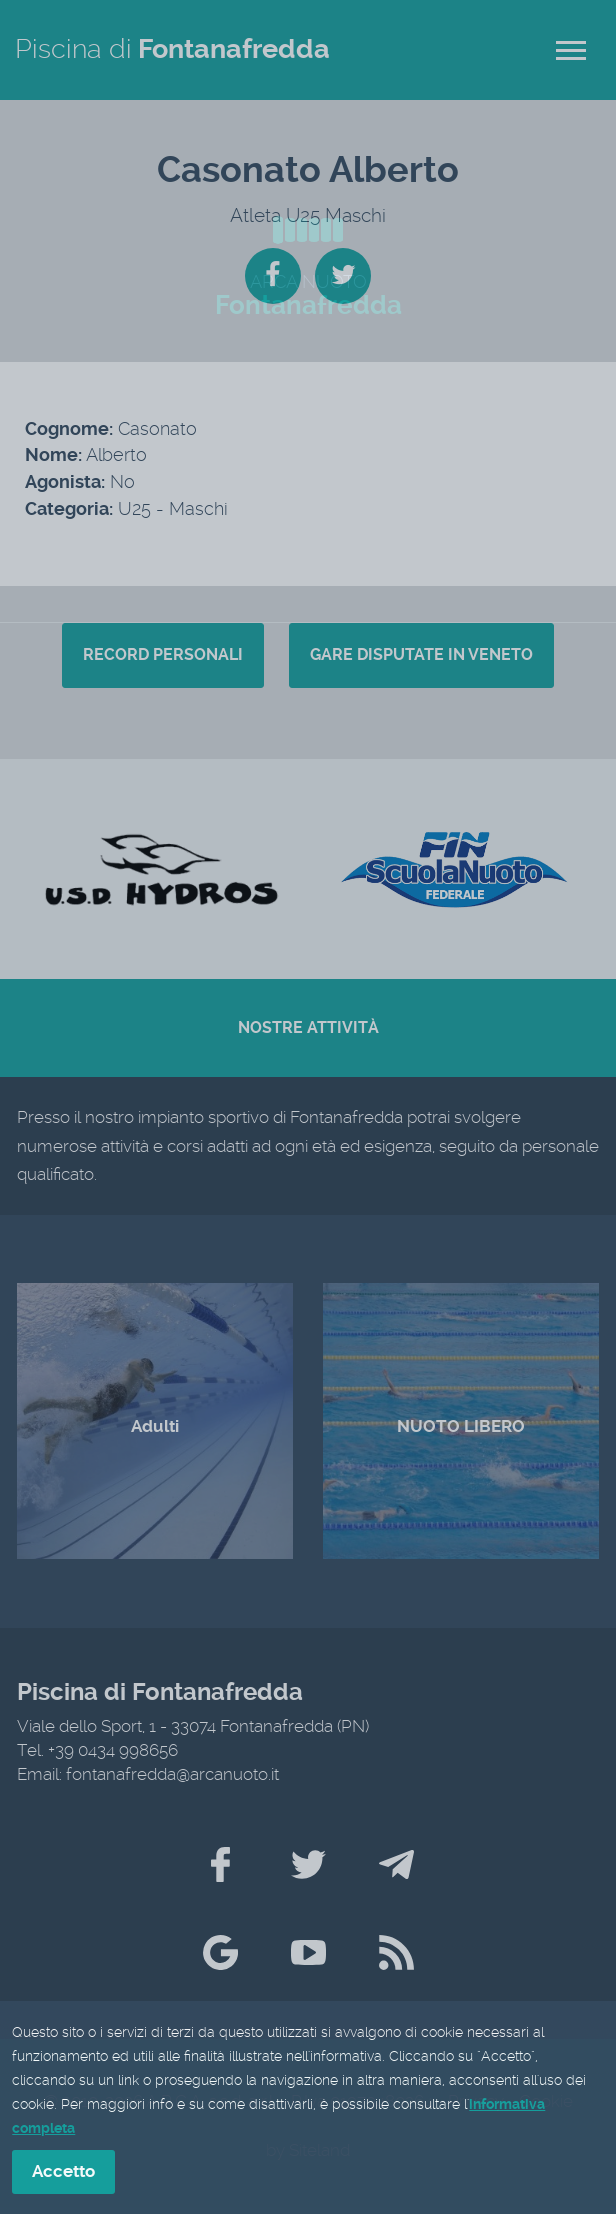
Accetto (63, 2173)
